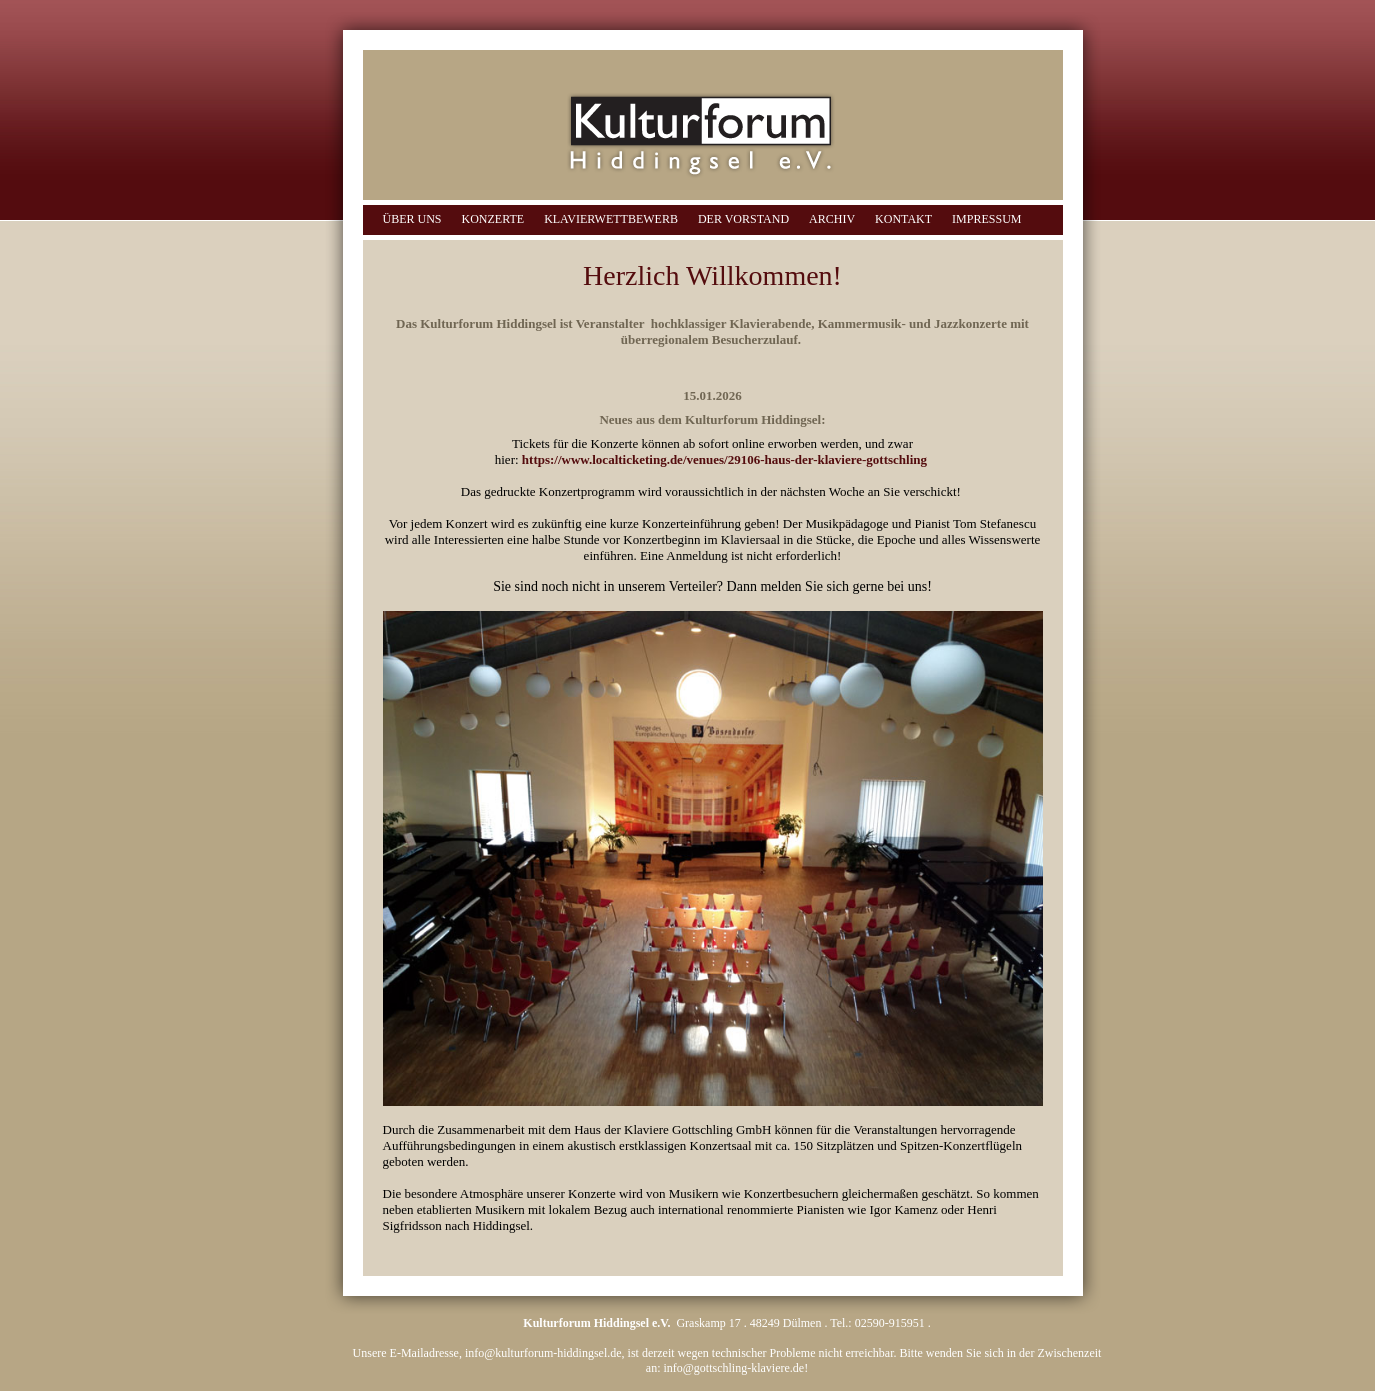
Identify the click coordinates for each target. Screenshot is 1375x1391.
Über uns (412, 219)
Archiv (832, 219)
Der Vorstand (743, 219)
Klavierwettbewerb (611, 219)
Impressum (986, 219)
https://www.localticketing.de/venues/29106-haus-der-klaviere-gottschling (724, 459)
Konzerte (493, 219)
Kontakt (903, 219)
